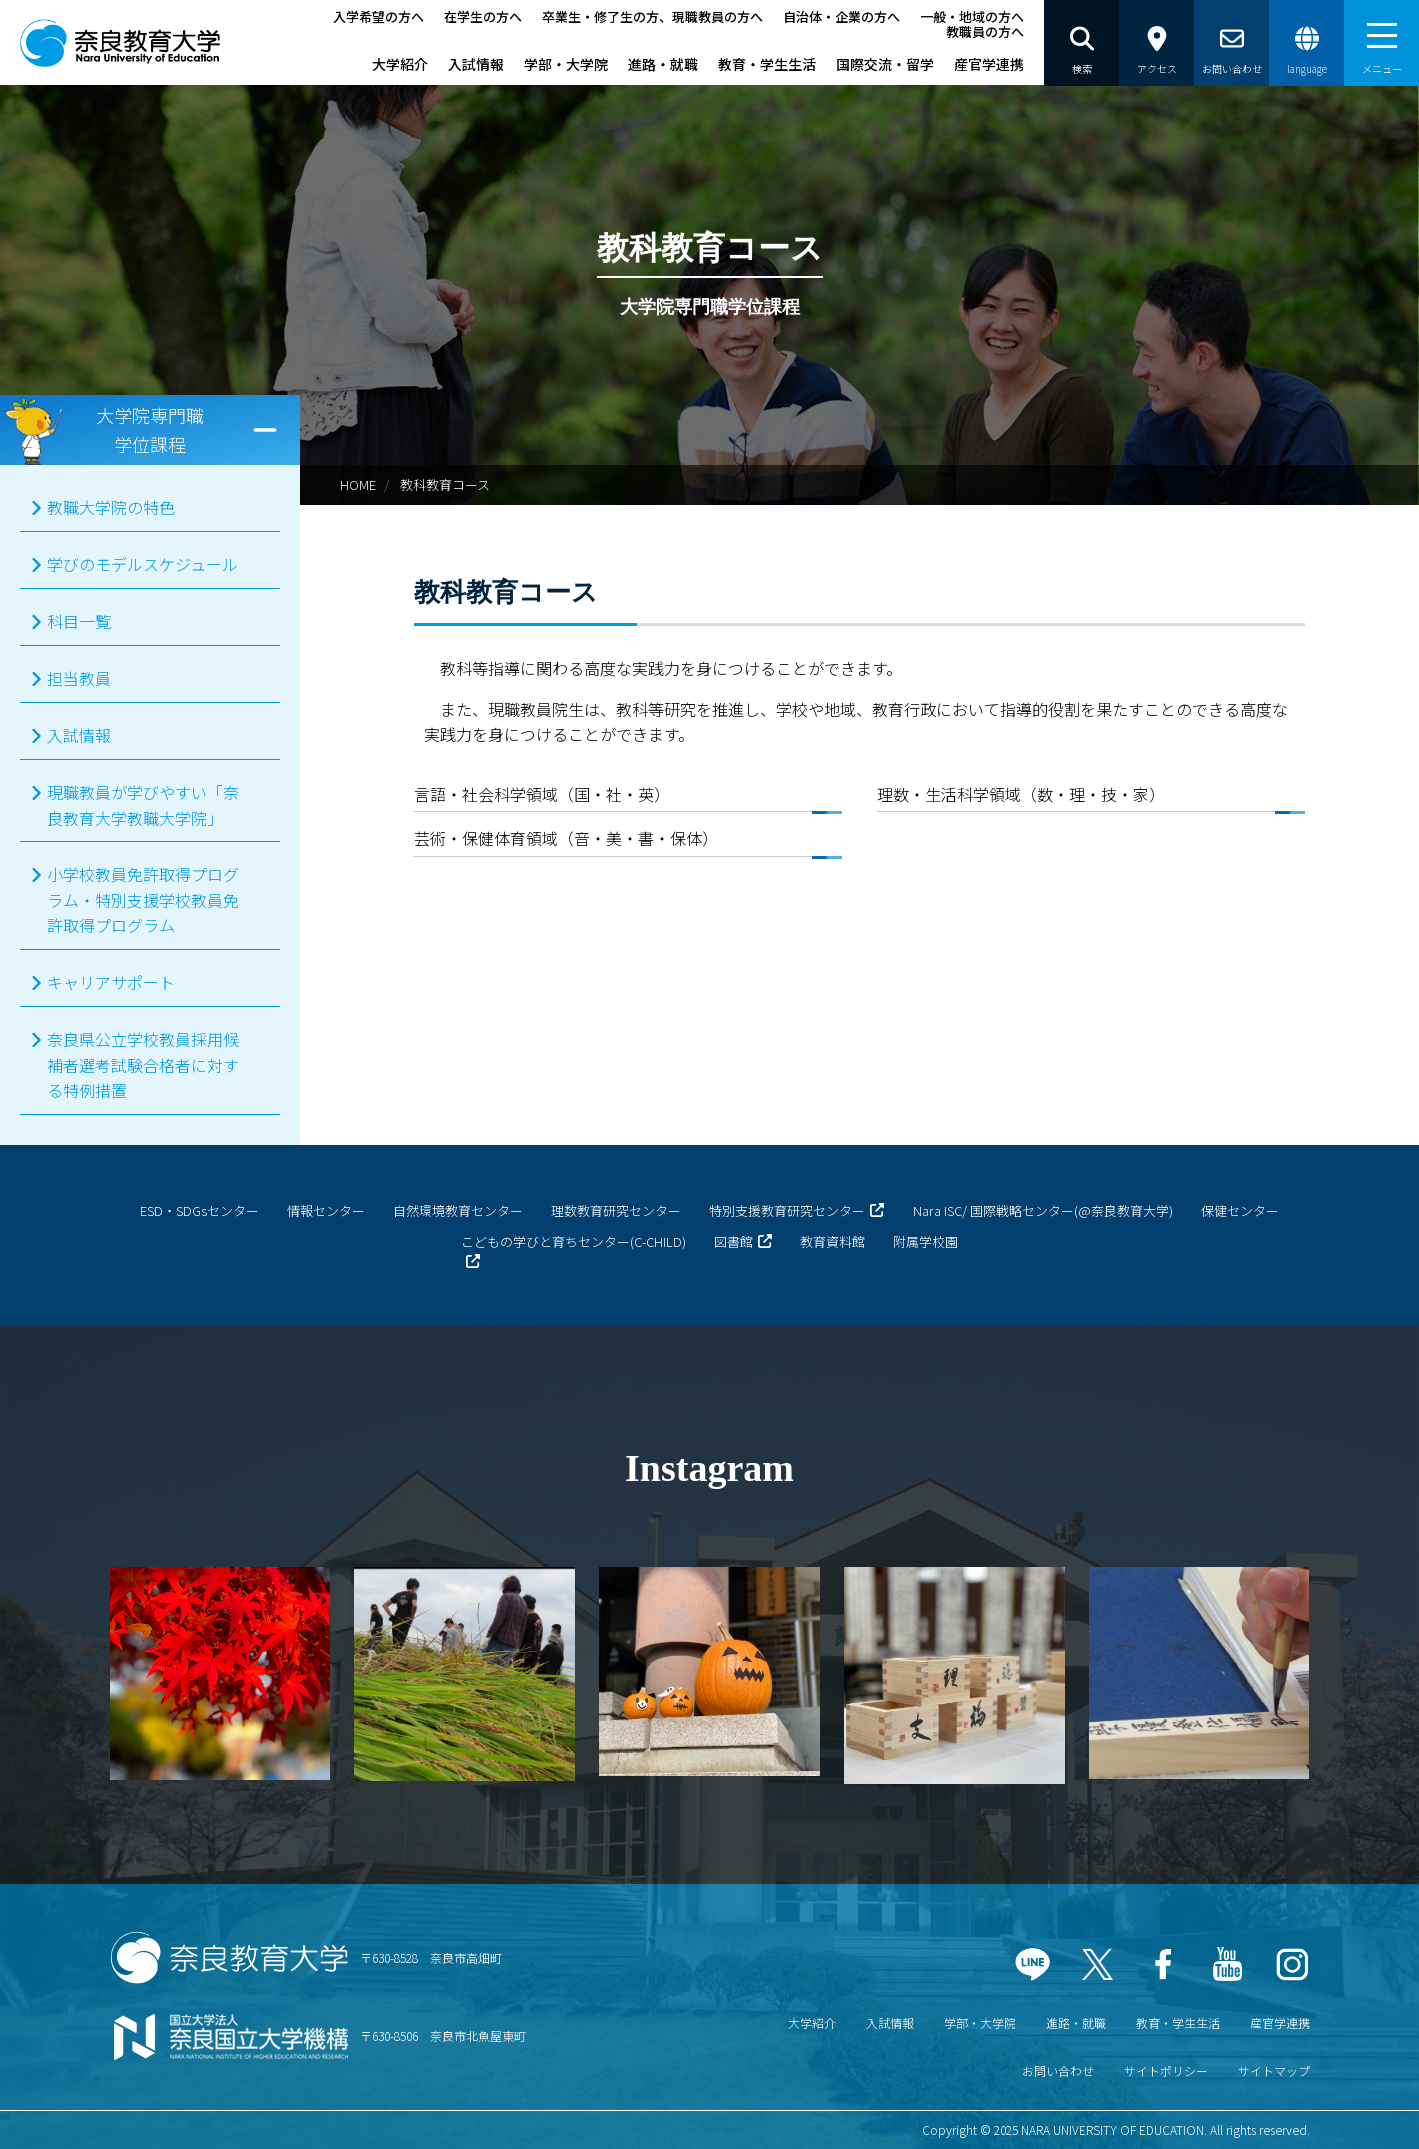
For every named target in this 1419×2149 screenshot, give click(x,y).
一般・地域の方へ (972, 16)
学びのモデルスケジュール (142, 564)
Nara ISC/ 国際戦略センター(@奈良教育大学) (1043, 1210)
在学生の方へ (483, 16)
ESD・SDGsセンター (199, 1210)
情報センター (326, 1210)
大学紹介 (400, 64)
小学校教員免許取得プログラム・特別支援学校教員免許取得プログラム (143, 899)
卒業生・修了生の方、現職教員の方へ (652, 16)
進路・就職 (663, 64)
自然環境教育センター (458, 1210)
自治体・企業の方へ (841, 16)
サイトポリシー (1166, 2070)
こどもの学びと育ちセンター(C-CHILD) (573, 1241)
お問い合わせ (1058, 2070)
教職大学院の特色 (111, 507)
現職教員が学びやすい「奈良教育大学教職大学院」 (143, 805)
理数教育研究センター (616, 1210)
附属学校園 (925, 1241)
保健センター (1240, 1210)
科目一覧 (79, 621)
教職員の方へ (985, 31)
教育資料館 (832, 1241)
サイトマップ (1274, 2070)
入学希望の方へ (378, 16)
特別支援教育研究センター (787, 1210)
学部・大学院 (566, 64)
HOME (358, 484)
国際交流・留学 (885, 64)
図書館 (733, 1241)
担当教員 (79, 678)
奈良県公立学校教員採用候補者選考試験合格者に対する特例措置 (143, 1064)
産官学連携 (989, 64)
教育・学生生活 (767, 64)
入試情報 (476, 64)
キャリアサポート (111, 982)
